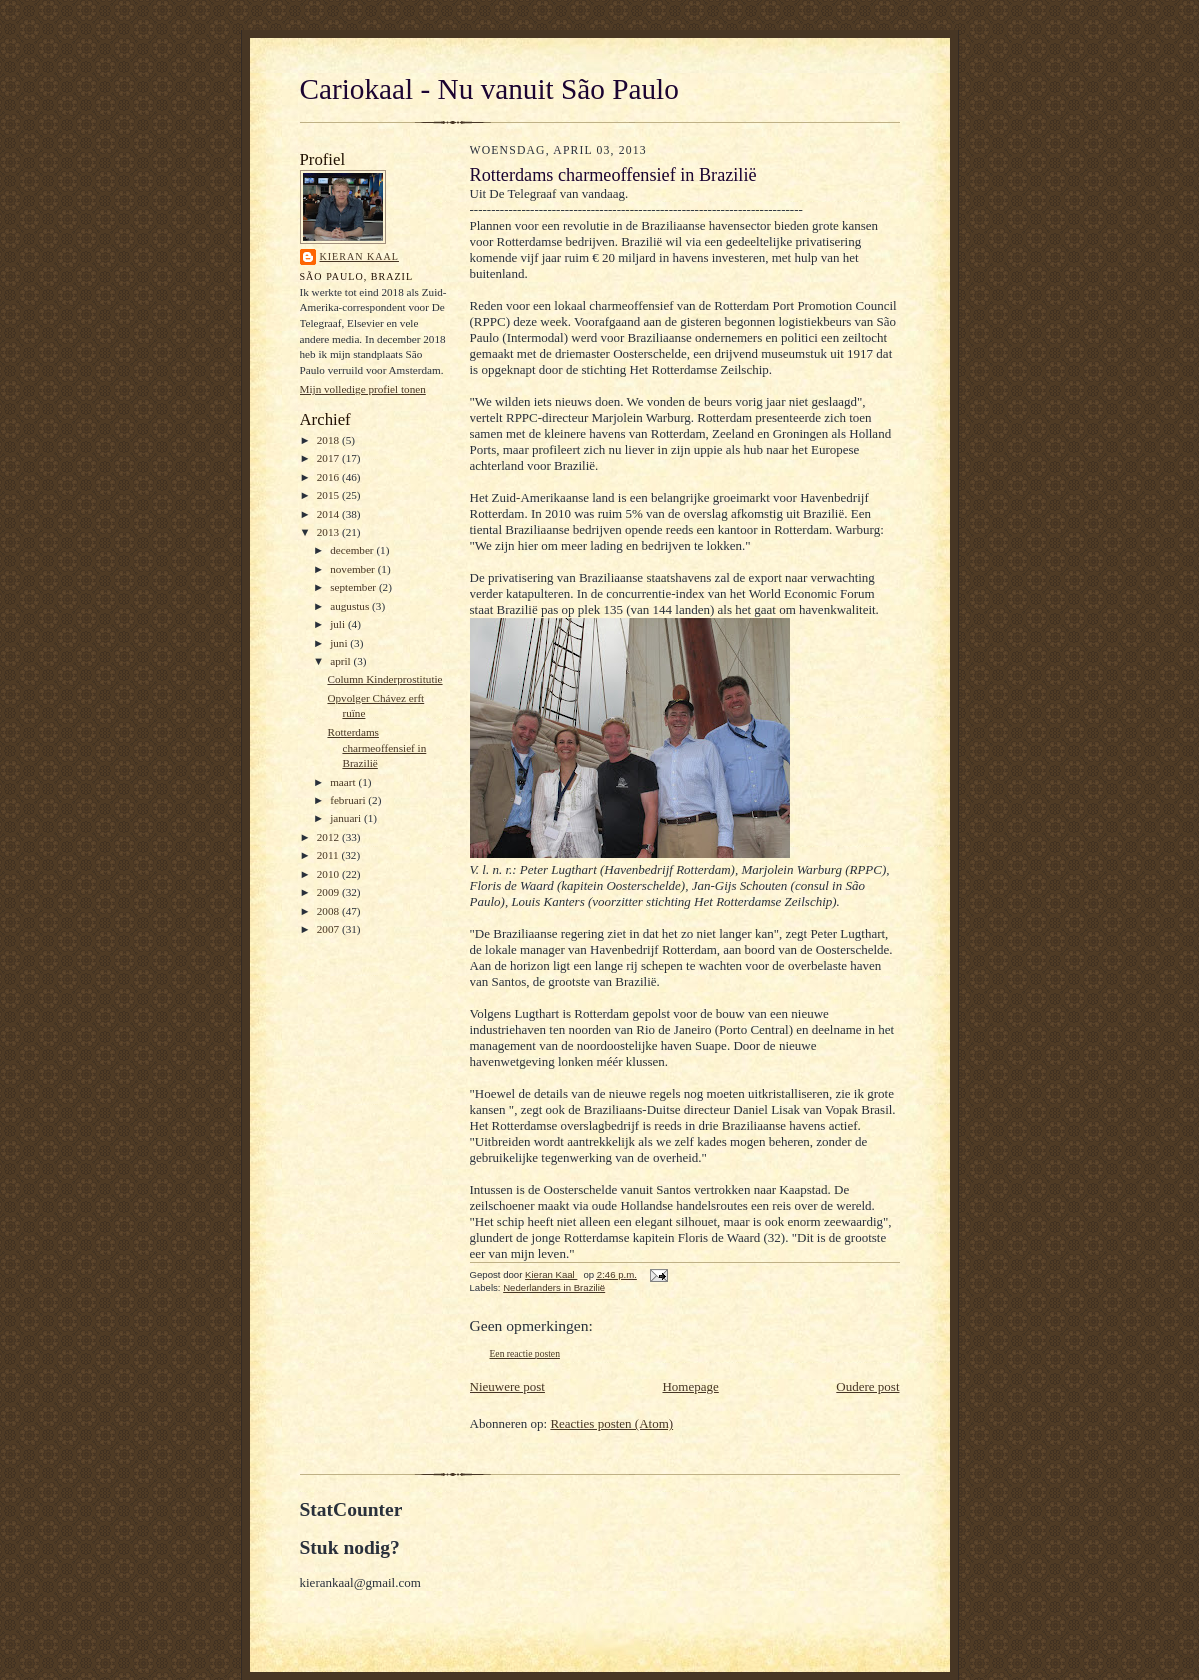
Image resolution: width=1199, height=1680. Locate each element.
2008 (329, 911)
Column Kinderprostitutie (384, 679)
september (354, 587)
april (341, 661)
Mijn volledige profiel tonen (363, 389)
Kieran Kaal (359, 256)
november (353, 569)
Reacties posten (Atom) (611, 1423)
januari (347, 818)
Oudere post (867, 1386)
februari (349, 800)
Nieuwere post (507, 1386)
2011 (329, 855)
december (353, 550)
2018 (329, 440)
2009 (329, 892)
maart (344, 782)
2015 (329, 495)
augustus (351, 606)
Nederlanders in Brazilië (554, 1287)
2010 (329, 874)
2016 (329, 477)
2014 (329, 514)
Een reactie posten (525, 1353)
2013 (329, 532)
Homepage (690, 1386)
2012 (329, 837)
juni (340, 643)
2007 (329, 929)
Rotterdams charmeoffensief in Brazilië (376, 747)
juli (339, 624)
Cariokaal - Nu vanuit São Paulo (489, 89)
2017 (329, 458)
